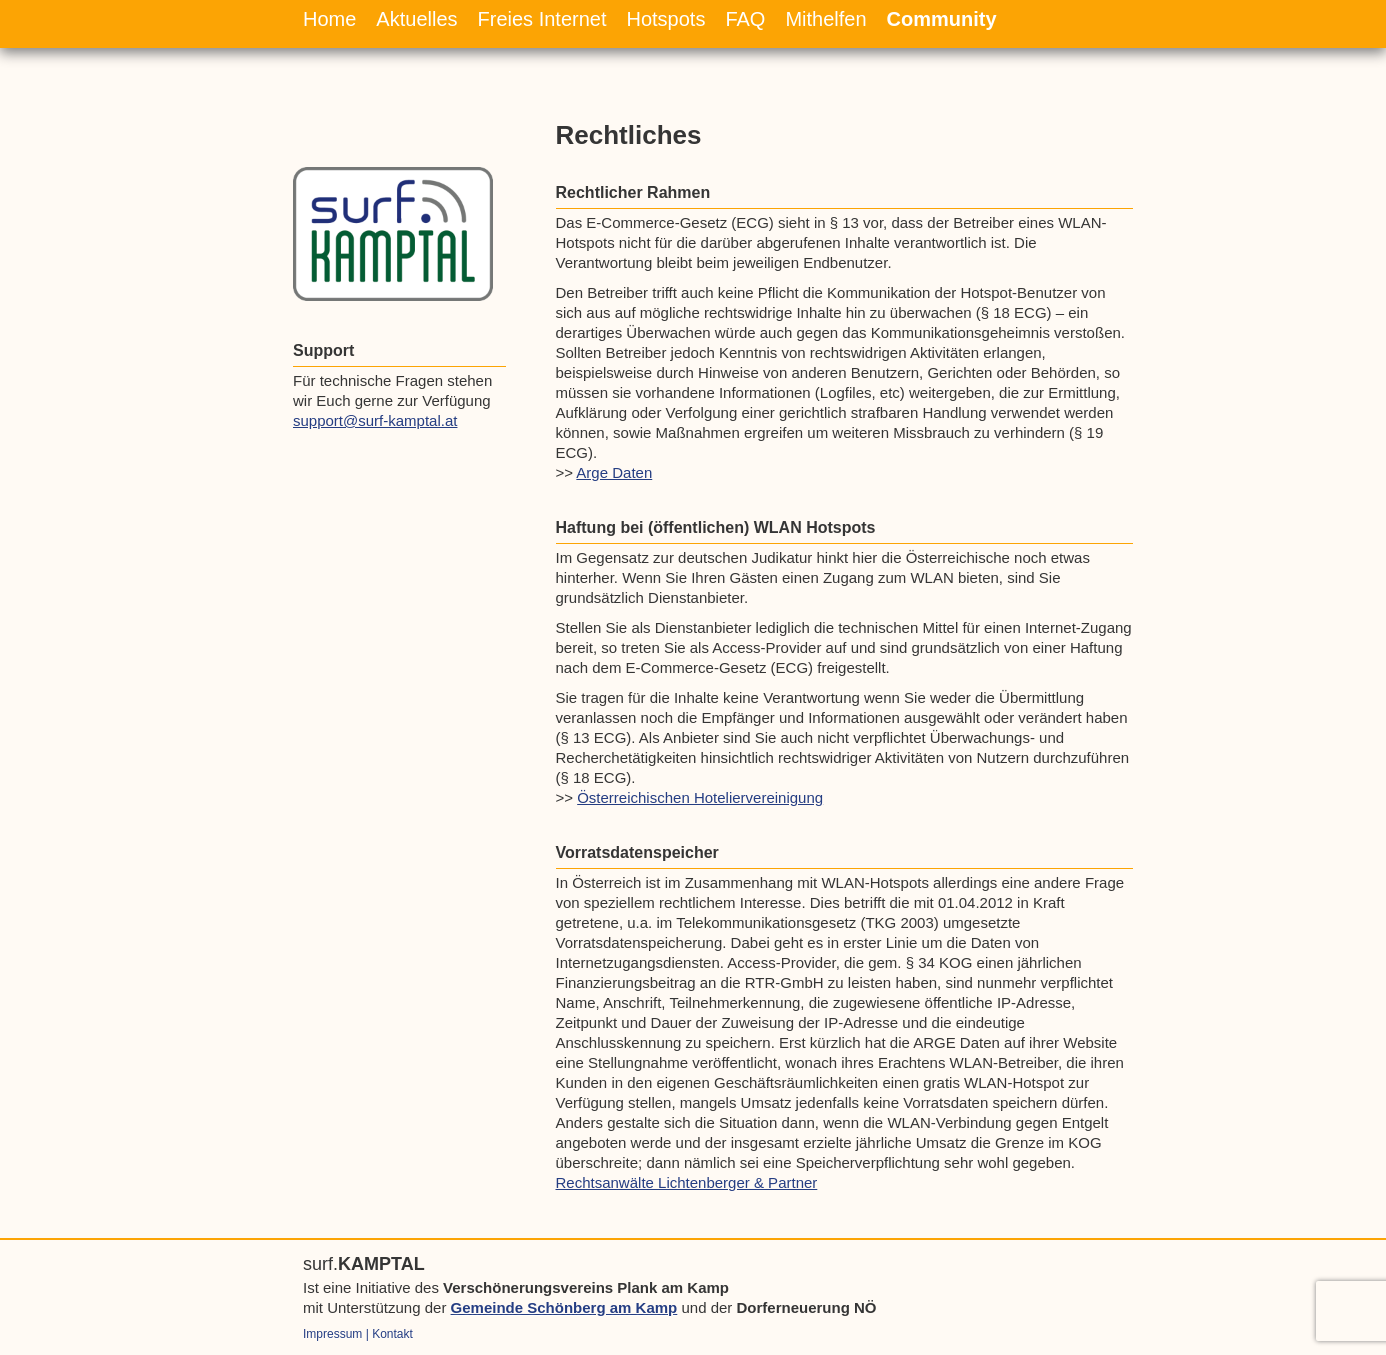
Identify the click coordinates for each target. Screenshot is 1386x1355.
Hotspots (665, 19)
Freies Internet (542, 19)
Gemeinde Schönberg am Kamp (564, 1307)
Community (942, 19)
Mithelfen (825, 19)
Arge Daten (614, 472)
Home (329, 19)
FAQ (745, 19)
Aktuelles (416, 19)
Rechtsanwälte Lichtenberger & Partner (687, 1182)
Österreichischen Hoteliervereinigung (700, 797)
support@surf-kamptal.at (375, 420)
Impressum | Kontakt (358, 1334)
